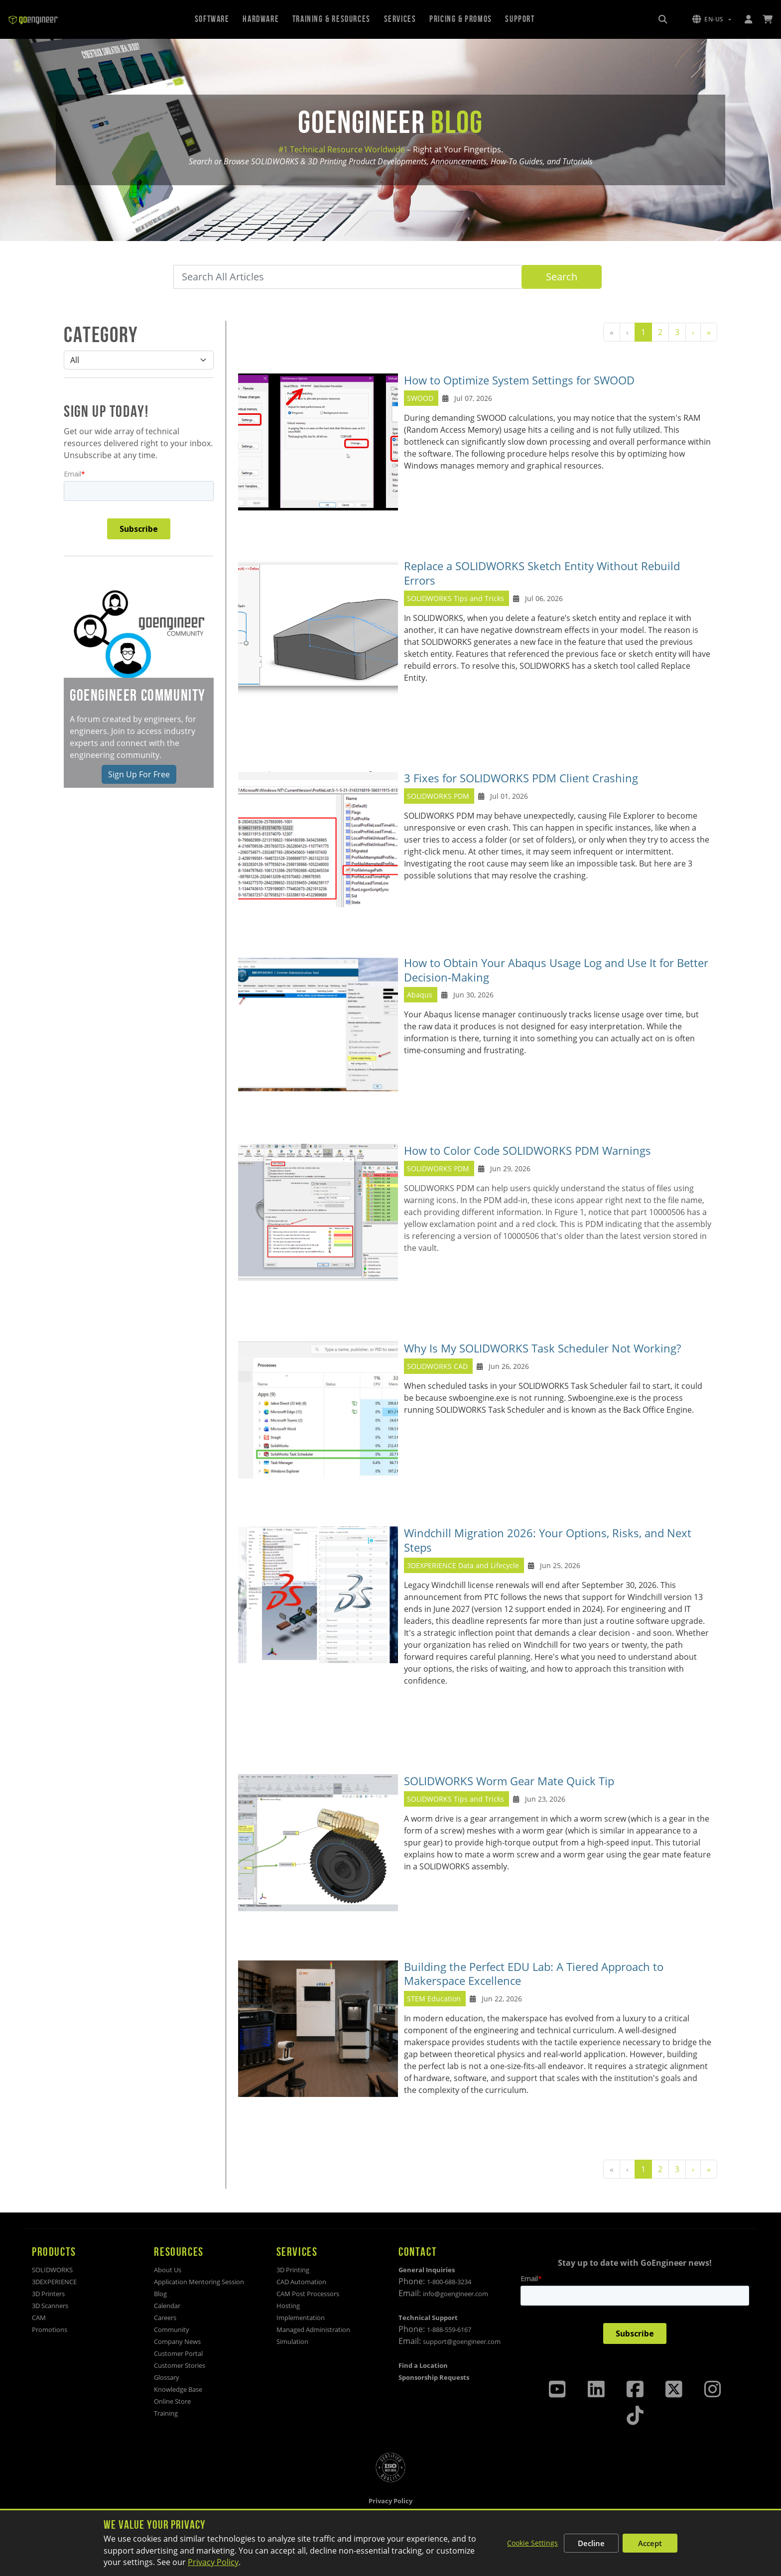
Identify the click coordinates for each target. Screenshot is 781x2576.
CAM (39, 2317)
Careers (165, 2317)
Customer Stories (179, 2365)
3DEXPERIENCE (54, 2281)
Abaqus (419, 994)
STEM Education (434, 1998)
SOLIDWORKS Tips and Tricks (455, 598)
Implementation (300, 2317)
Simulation (292, 2341)
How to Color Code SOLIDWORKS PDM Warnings (527, 1150)
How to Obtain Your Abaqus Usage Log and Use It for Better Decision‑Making (556, 970)
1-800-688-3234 (449, 2281)
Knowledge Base (178, 2389)
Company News (177, 2341)
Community (171, 2329)
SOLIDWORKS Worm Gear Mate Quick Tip (509, 1781)
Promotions (49, 2329)
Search (561, 276)
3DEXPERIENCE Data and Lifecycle (463, 1565)
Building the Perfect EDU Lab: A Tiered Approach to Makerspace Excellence (533, 1974)
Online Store (172, 2401)
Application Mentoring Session (199, 2281)
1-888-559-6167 (449, 2329)
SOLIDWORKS (52, 2269)
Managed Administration (313, 2329)
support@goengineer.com (462, 2341)
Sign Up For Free (139, 774)
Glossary (166, 2377)
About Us (167, 2269)
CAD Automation (301, 2281)
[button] (711, 19)
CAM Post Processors (307, 2293)
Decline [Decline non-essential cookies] (591, 2543)
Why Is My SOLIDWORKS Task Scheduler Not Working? (542, 1348)
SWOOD (420, 398)
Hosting (288, 2305)
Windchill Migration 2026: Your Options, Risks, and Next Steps (547, 1540)
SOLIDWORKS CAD (437, 1366)
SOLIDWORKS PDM (438, 796)
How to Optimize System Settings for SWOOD (519, 380)
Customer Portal (178, 2353)
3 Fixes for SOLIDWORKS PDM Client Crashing (521, 778)
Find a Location (423, 2365)
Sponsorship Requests (433, 2377)
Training (166, 2413)
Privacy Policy (213, 2562)
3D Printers (48, 2293)
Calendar (167, 2305)
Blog (160, 2293)
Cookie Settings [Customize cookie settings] (532, 2543)
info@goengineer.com (455, 2293)
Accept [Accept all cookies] (650, 2543)
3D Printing (292, 2269)
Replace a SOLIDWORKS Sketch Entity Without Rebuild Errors (542, 573)
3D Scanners (50, 2305)
